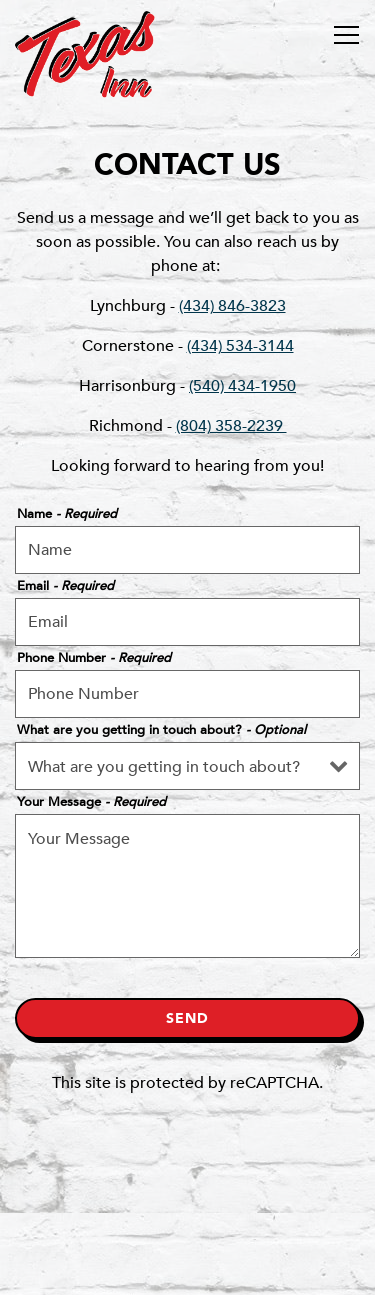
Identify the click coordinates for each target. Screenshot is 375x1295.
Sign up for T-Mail (187, 1269)
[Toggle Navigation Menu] (346, 35)
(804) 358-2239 (231, 426)
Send (187, 1018)
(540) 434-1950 (242, 386)
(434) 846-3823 (232, 306)
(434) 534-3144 (240, 346)
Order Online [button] (187, 1217)
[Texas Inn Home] (85, 53)
